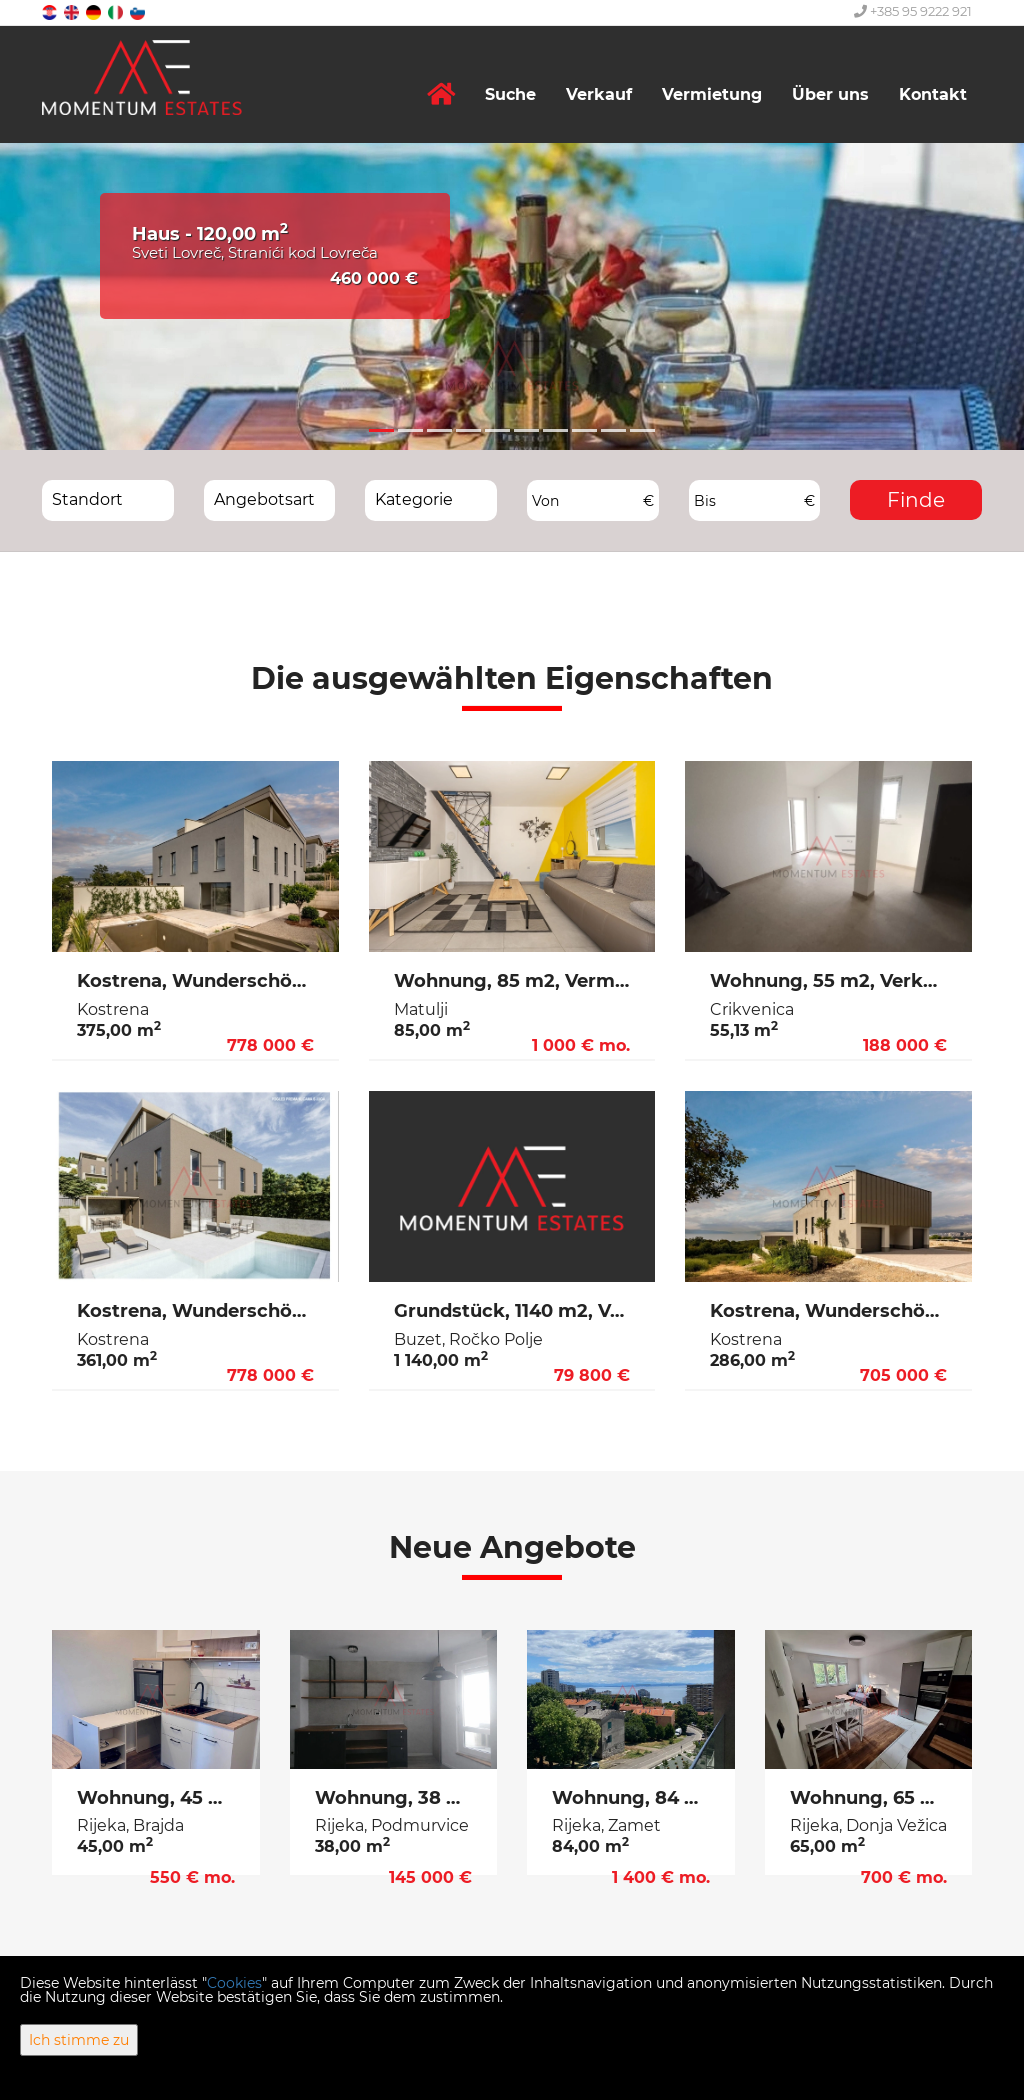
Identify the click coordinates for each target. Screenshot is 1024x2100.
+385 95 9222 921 (913, 11)
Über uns (830, 94)
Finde (916, 500)
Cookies (234, 1983)
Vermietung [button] (712, 94)
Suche (510, 94)
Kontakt (933, 94)
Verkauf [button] (599, 94)
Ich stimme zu (79, 2040)
